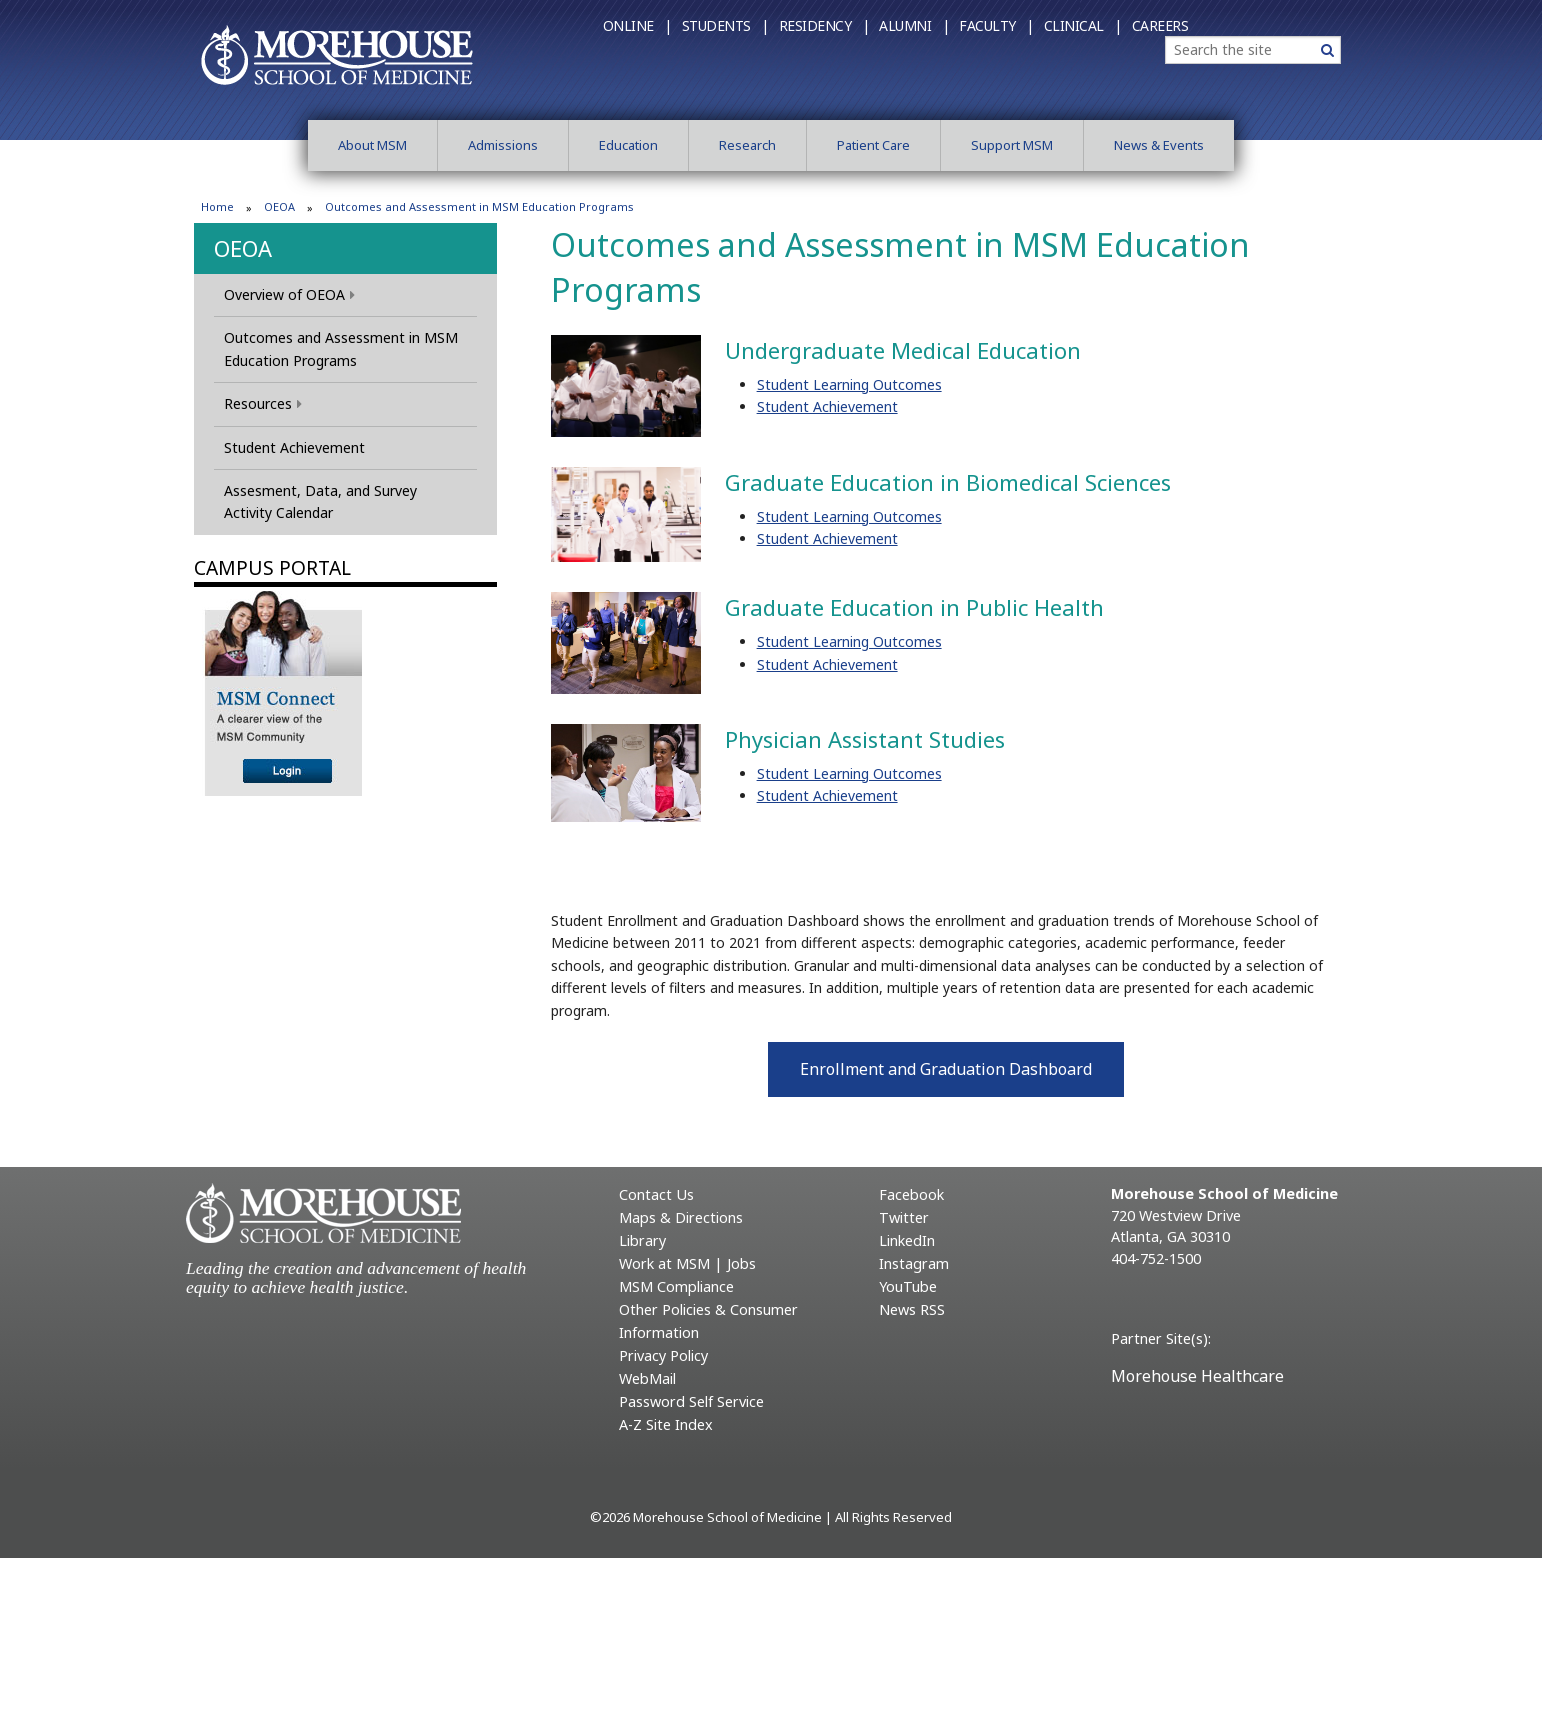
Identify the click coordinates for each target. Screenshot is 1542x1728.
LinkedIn (907, 1240)
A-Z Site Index (666, 1424)
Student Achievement (294, 447)
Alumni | (914, 25)
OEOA (279, 206)
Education (628, 145)
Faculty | (996, 25)
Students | (725, 25)
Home (217, 206)
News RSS (912, 1309)
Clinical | (1083, 25)
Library (642, 1240)
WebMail (647, 1378)
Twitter (904, 1217)
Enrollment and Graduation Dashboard (946, 1069)
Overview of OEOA (289, 294)
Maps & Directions (681, 1217)
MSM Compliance (676, 1286)
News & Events (1159, 145)
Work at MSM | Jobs (687, 1263)
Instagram (914, 1263)
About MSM (372, 145)
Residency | (824, 25)
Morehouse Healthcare (1197, 1376)
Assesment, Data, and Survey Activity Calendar (320, 501)
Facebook (911, 1194)
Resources (263, 403)
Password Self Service (691, 1401)
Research (747, 145)
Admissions (503, 145)
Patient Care (873, 145)
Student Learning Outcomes (849, 384)
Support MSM (1012, 145)
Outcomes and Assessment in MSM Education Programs (341, 348)
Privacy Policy (663, 1355)
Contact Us (656, 1194)
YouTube (908, 1286)
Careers (1160, 25)
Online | (637, 25)
